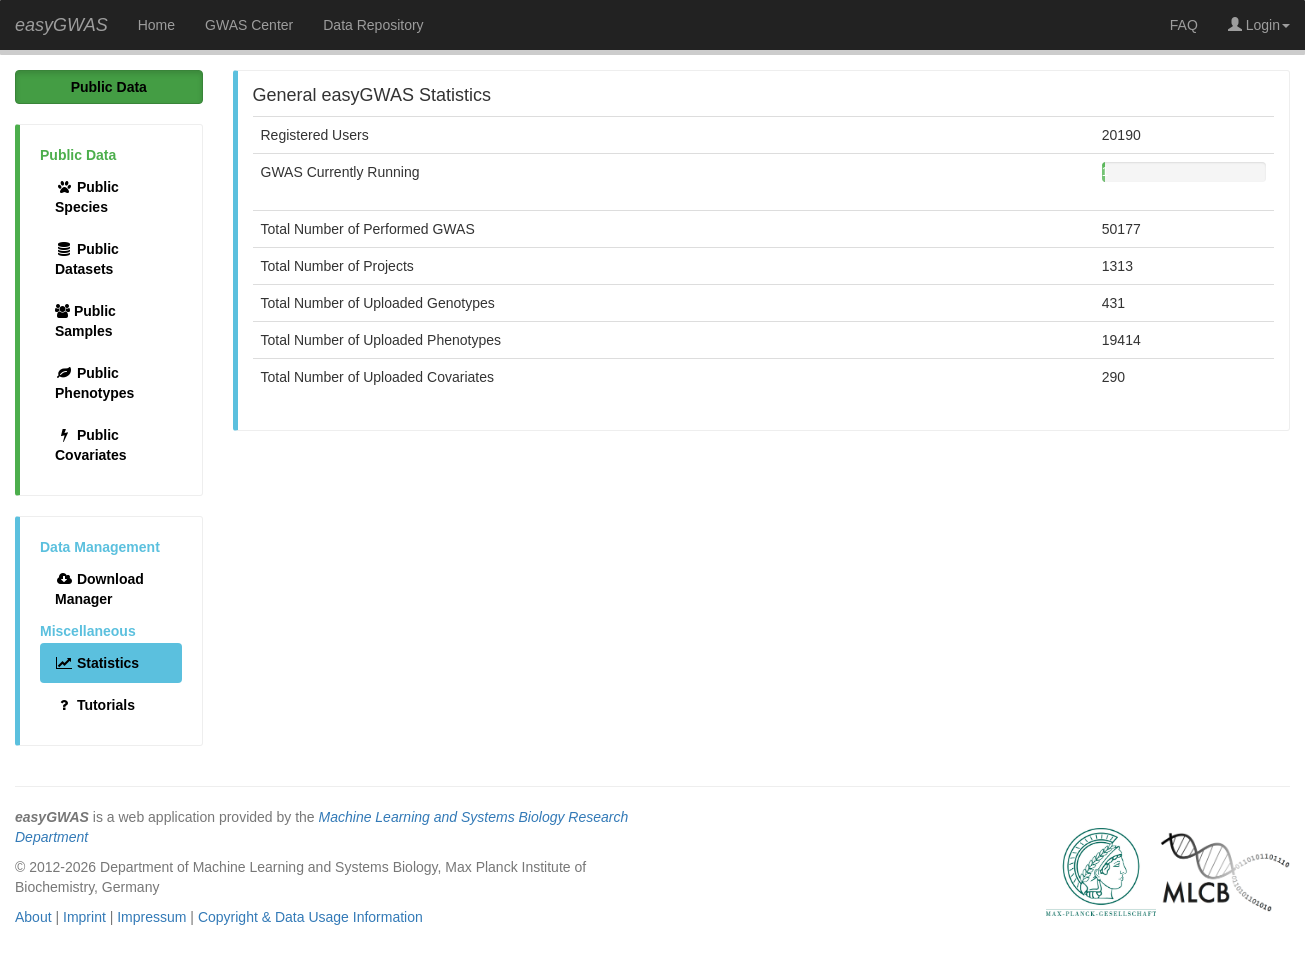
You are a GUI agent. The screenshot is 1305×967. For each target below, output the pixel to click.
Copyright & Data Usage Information (310, 917)
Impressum (151, 917)
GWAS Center (249, 25)
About (33, 917)
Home (156, 25)
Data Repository (373, 25)
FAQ (1184, 25)
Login (1259, 25)
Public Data (109, 87)
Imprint (84, 917)
